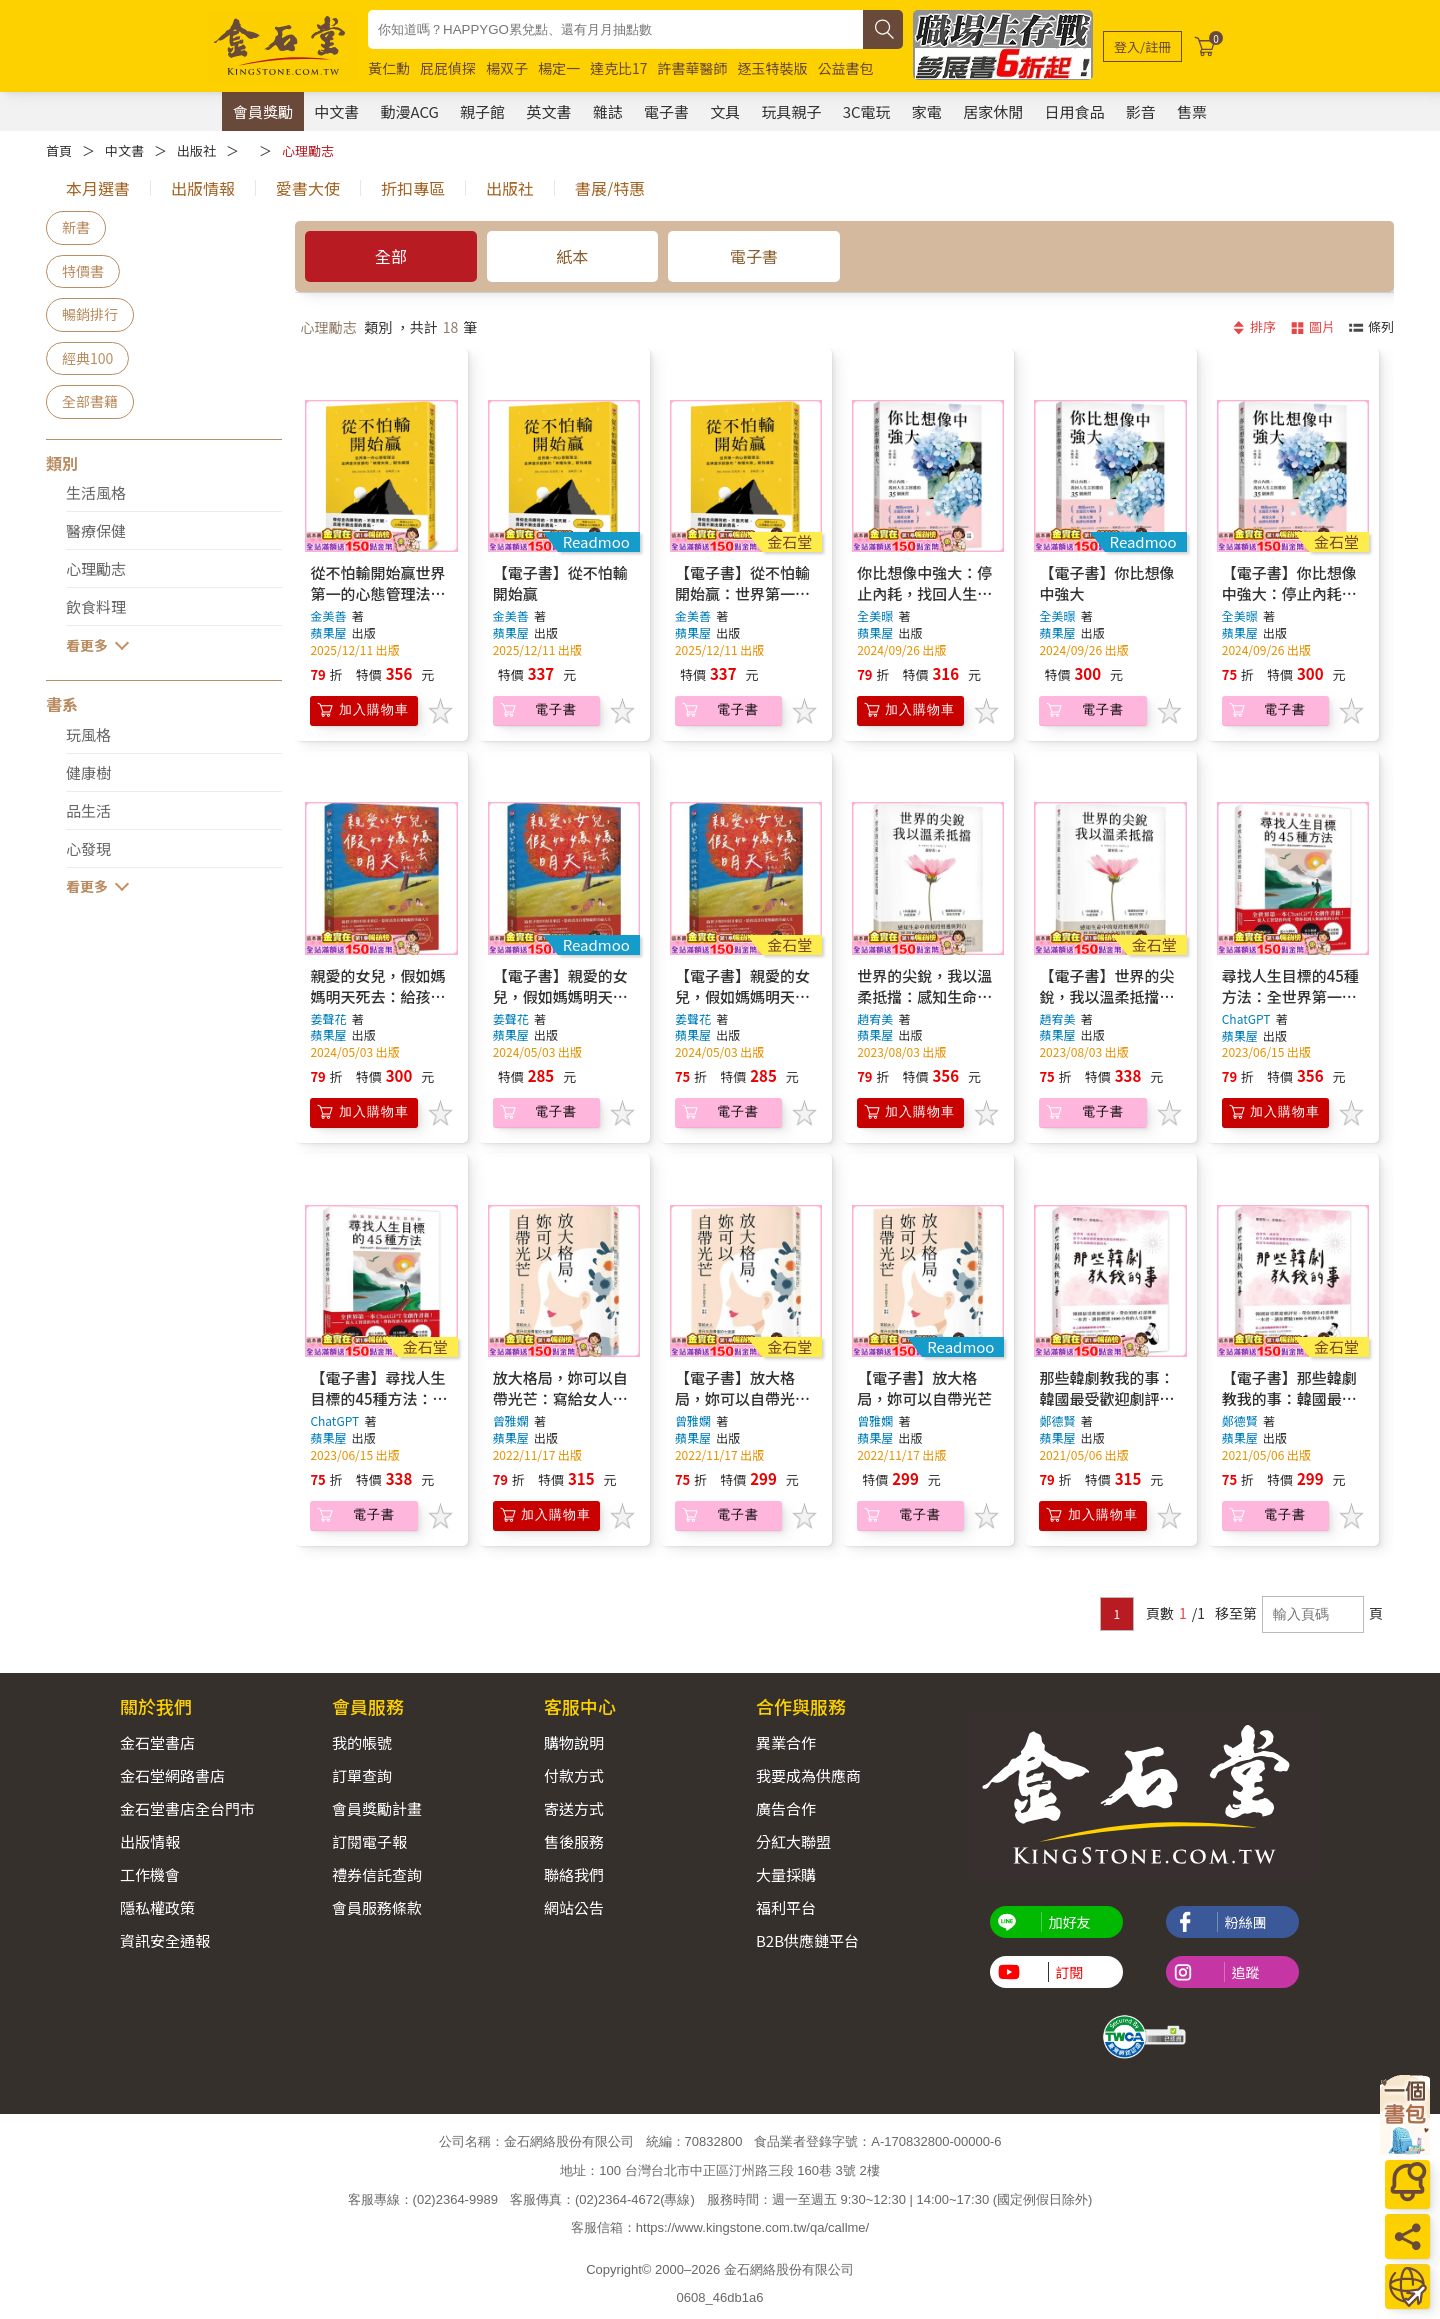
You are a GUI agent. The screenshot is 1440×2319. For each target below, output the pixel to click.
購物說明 (574, 1742)
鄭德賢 (1057, 1420)
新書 (76, 227)
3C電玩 (867, 111)
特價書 (83, 271)
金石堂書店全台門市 (187, 1808)
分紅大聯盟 (793, 1841)
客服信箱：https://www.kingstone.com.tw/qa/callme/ (720, 2227)
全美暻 (875, 615)
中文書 (336, 111)
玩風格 (88, 734)
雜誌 (608, 111)
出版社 (196, 150)
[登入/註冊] (1142, 46)
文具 (725, 111)
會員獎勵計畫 (377, 1808)
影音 (1141, 111)
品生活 (88, 810)
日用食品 (1074, 111)
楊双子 (507, 68)
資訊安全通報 (165, 1940)
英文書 (548, 111)
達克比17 (619, 68)
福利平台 (786, 1907)
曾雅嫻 (511, 1420)
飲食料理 (96, 606)
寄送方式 (574, 1808)
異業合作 (786, 1742)
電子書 (666, 111)
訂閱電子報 (369, 1841)
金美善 (328, 615)
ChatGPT (1246, 1018)
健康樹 (88, 772)
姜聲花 (328, 1018)
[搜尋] (883, 29)
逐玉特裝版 (773, 68)
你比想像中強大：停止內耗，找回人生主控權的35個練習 (924, 593)
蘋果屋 (329, 632)
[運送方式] (1407, 2286)
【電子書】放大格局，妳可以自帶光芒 (924, 1388)
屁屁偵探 (448, 68)
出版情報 (150, 1841)
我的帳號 (362, 1742)
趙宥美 (875, 1018)
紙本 (573, 256)
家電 (927, 111)
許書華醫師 (693, 68)
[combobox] (615, 29)
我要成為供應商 (808, 1775)
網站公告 (574, 1907)
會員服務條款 (377, 1907)
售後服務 (574, 1841)
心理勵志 (308, 150)
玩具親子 (791, 111)
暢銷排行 (90, 314)
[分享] (1407, 2236)
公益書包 (846, 68)
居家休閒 (993, 111)
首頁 (59, 150)
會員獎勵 (263, 111)
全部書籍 (90, 401)
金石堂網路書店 (172, 1775)
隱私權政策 (157, 1907)
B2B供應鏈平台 (807, 1940)
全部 (391, 256)
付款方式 (574, 1775)
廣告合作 (786, 1808)
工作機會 (150, 1874)
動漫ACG (410, 111)
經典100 (87, 358)
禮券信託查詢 (377, 1874)
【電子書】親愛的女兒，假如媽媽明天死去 (560, 996)
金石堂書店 (157, 1742)
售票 (1192, 111)
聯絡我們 (574, 1874)
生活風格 (96, 492)
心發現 (88, 848)
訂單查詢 (362, 1775)
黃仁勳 (389, 68)
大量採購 (786, 1874)
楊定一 (559, 68)
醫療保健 (96, 530)
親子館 (482, 111)
